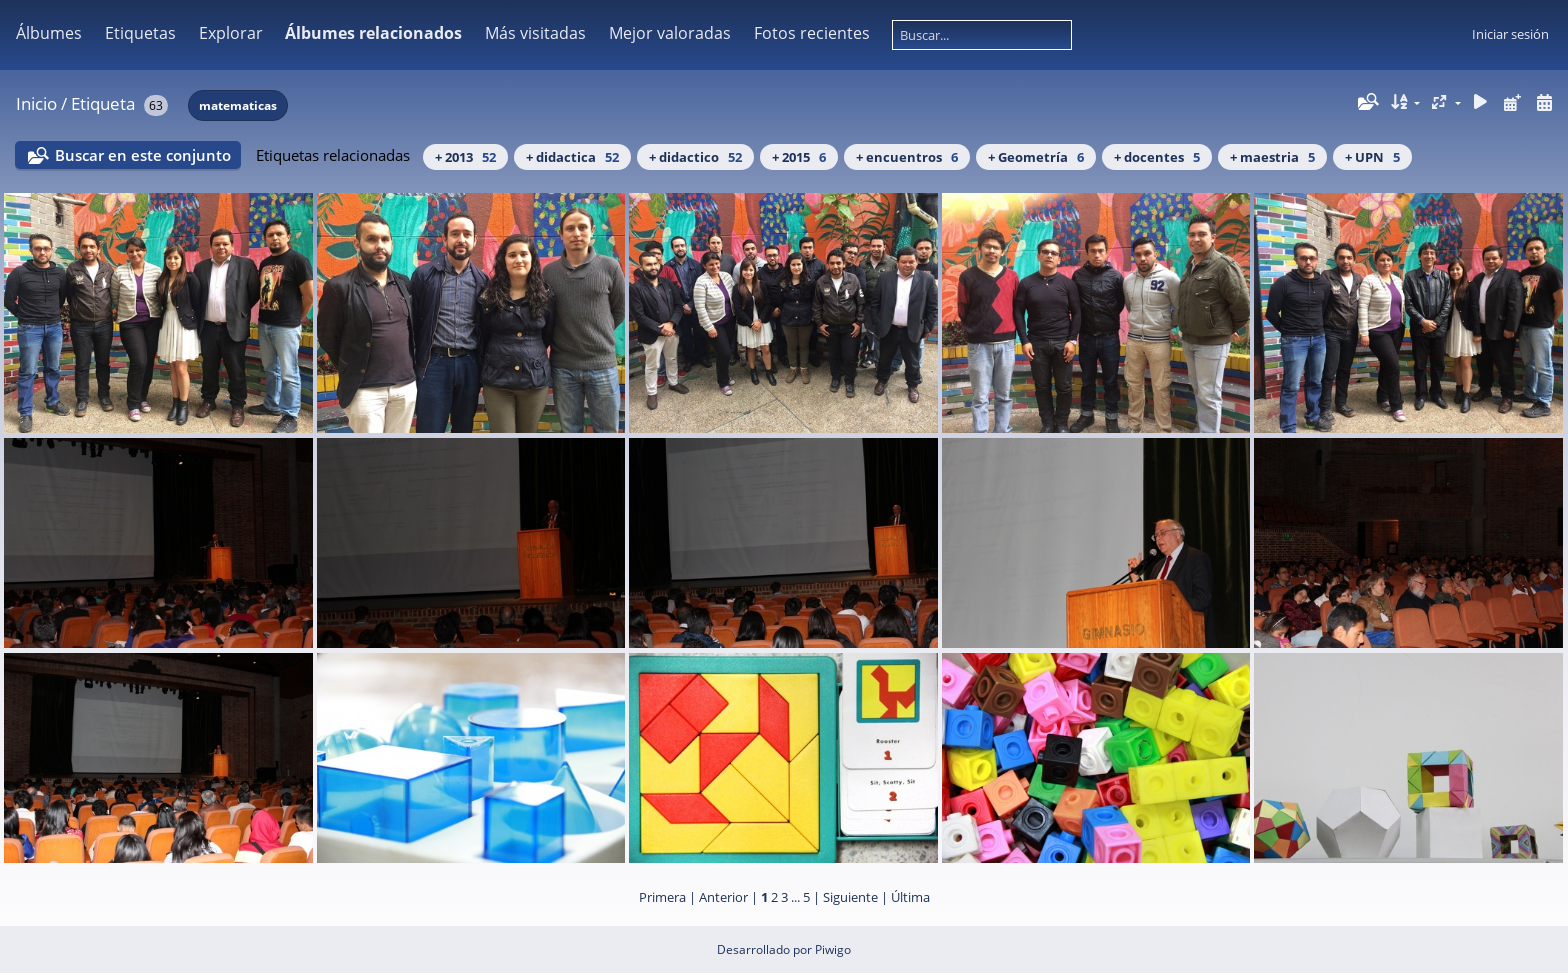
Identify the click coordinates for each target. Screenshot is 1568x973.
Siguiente (850, 897)
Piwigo (833, 949)
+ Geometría (1036, 157)
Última (910, 897)
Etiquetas (140, 33)
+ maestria (1272, 157)
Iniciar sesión (1510, 34)
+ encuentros (907, 157)
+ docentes (1157, 157)
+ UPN (1372, 157)
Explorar (231, 33)
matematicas (238, 105)
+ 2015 (799, 157)
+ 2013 (465, 157)
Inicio (36, 103)
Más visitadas (535, 33)
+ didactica (572, 157)
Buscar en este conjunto (143, 155)
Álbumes (49, 33)
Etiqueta (103, 103)
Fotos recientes (812, 33)
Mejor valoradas (670, 33)
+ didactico (695, 157)
